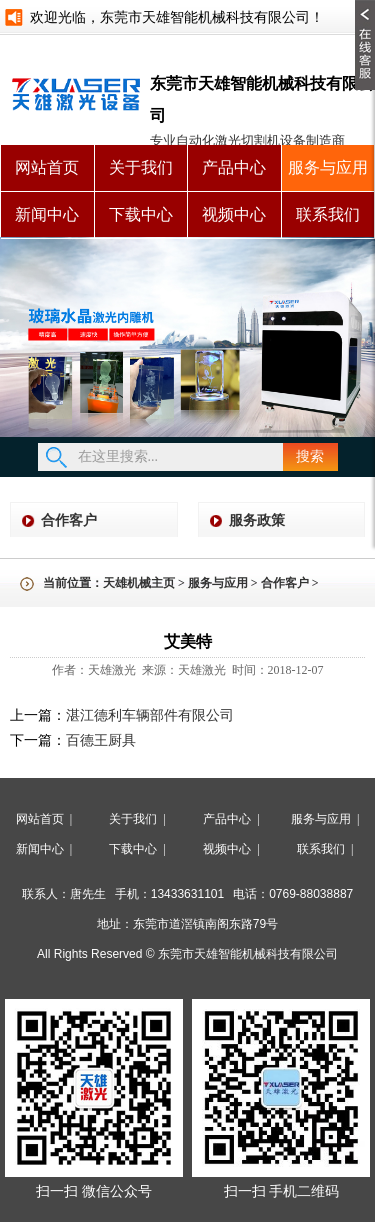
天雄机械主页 (139, 583)
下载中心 (141, 214)
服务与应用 (328, 167)
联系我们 (328, 214)
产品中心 (234, 167)
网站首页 (47, 167)
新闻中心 (47, 214)
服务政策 (257, 520)
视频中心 (234, 214)
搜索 (310, 456)
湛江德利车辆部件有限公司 (150, 715)
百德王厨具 (101, 740)
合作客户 (69, 520)
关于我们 (141, 167)
